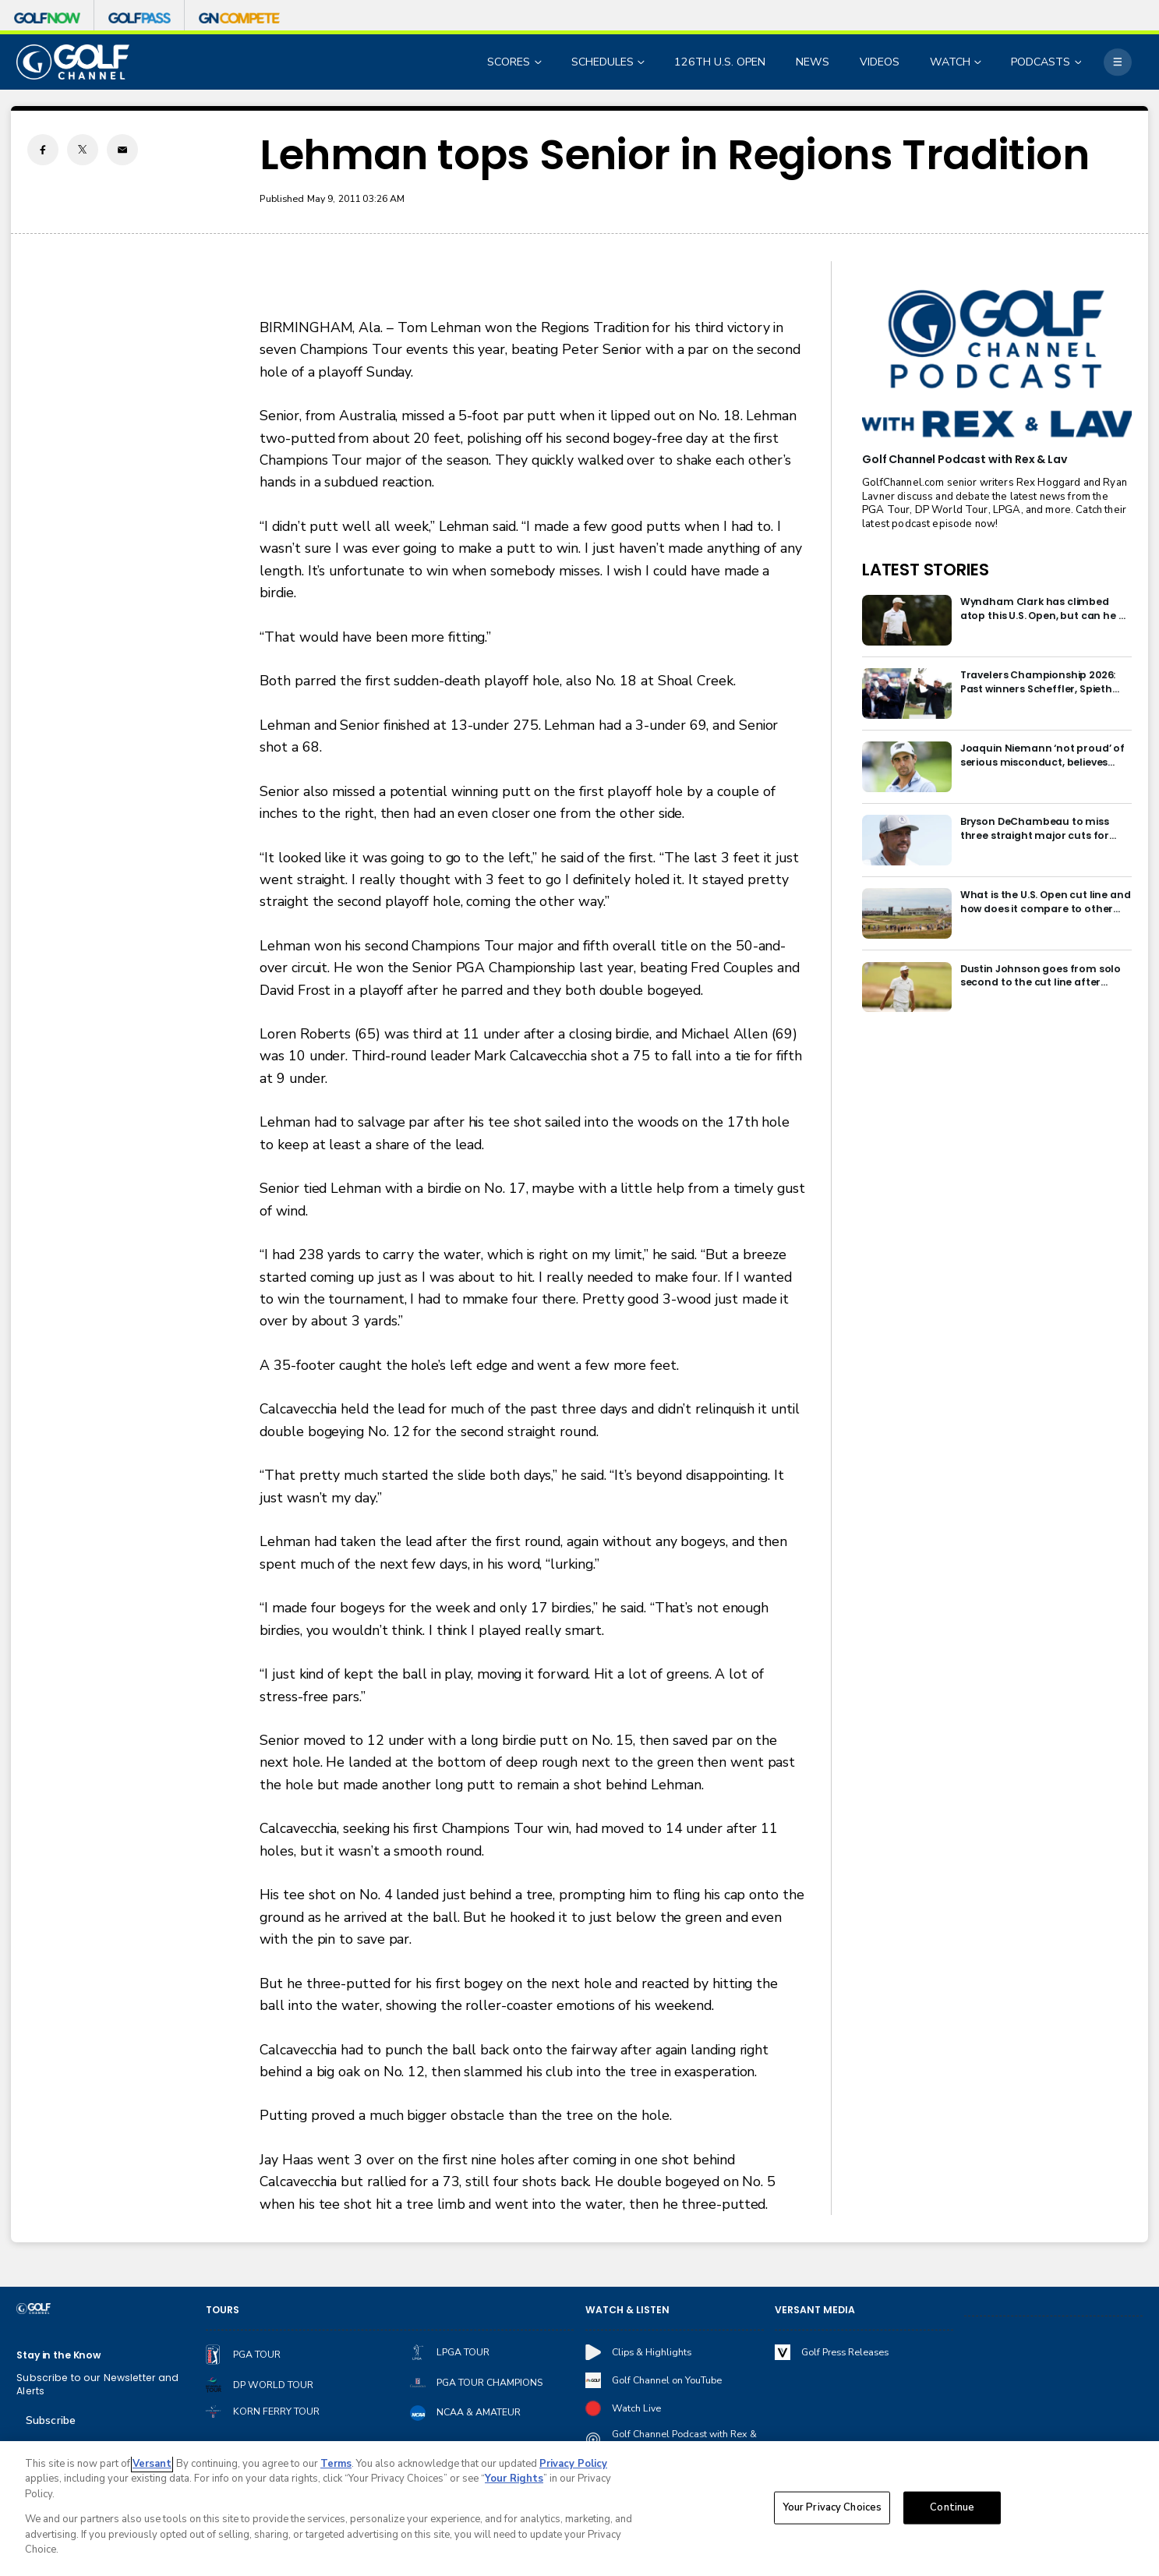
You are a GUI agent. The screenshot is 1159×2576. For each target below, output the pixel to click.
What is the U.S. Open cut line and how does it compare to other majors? (1045, 901)
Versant (152, 2464)
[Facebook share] (42, 149)
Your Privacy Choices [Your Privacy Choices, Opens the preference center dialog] (832, 2507)
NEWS (812, 62)
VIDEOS (879, 62)
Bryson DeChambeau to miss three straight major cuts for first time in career (1034, 828)
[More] (1117, 62)
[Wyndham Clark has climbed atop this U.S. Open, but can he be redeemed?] (907, 620)
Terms (336, 2464)
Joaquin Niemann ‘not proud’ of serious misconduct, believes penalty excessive (1042, 755)
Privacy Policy (573, 2464)
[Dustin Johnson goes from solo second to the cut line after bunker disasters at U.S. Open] (907, 987)
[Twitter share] (82, 149)
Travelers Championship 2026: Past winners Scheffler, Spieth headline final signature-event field (1039, 681)
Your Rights (514, 2479)
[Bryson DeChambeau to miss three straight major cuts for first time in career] (907, 840)
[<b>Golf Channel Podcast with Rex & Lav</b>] (996, 365)
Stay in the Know (58, 2355)
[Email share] (122, 149)
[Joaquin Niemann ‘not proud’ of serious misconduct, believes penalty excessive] (907, 766)
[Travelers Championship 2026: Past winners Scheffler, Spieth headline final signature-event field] (907, 693)
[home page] (72, 62)
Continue (952, 2507)
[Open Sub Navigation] (539, 61)
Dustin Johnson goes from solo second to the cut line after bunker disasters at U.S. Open (1040, 975)
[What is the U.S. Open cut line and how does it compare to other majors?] (907, 913)
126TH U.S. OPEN (719, 62)
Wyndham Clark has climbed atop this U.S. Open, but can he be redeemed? (1046, 608)
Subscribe (51, 2420)
